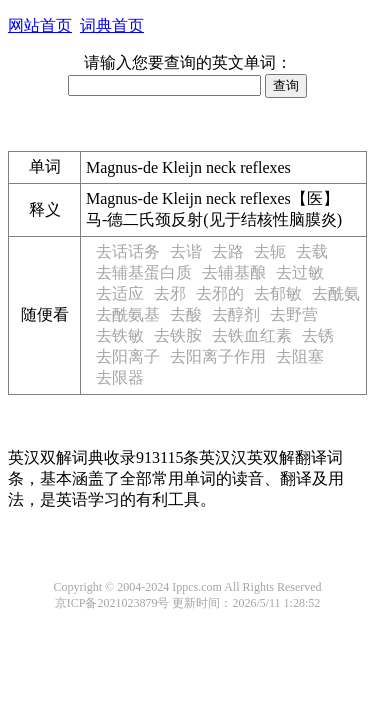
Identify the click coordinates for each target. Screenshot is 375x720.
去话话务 (128, 251)
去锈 (318, 335)
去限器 (120, 377)
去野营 (294, 314)
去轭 (270, 251)
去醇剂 (236, 314)
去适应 (120, 293)
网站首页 (40, 25)
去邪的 (220, 293)
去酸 (186, 314)
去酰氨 (336, 293)
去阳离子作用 (218, 356)
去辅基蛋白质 (144, 272)
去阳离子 (128, 356)
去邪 (170, 293)
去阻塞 (300, 356)
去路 (228, 251)
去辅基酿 (234, 272)
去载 (312, 251)
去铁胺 (178, 335)
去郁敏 (278, 293)
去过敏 (300, 272)
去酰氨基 (128, 314)
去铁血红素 (252, 335)
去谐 (186, 251)
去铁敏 (120, 335)
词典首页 (112, 25)
